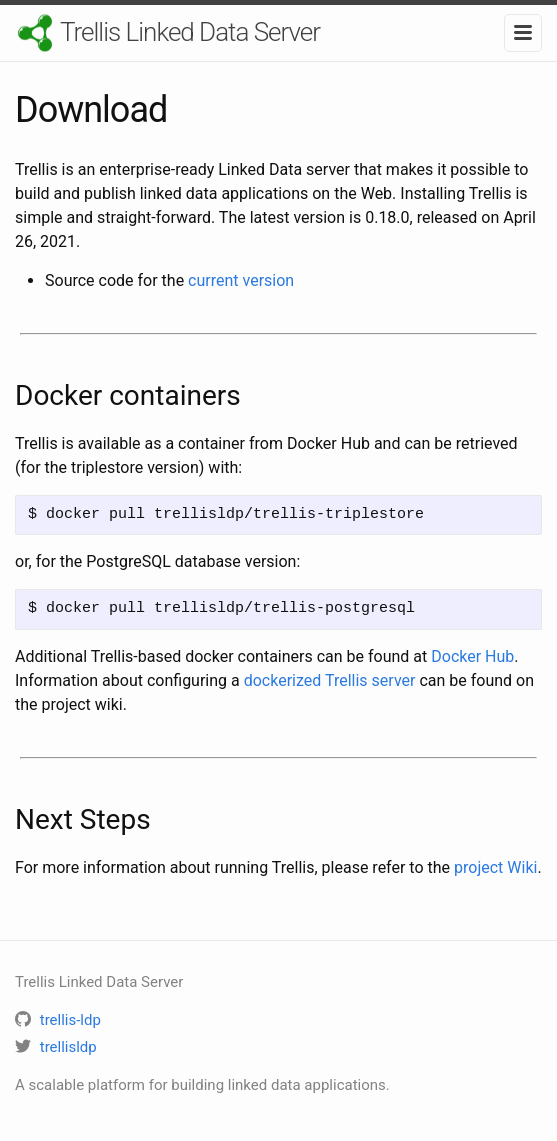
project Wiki (495, 867)
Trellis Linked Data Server (190, 32)
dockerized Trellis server (330, 680)
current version (241, 280)
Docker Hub (472, 656)
